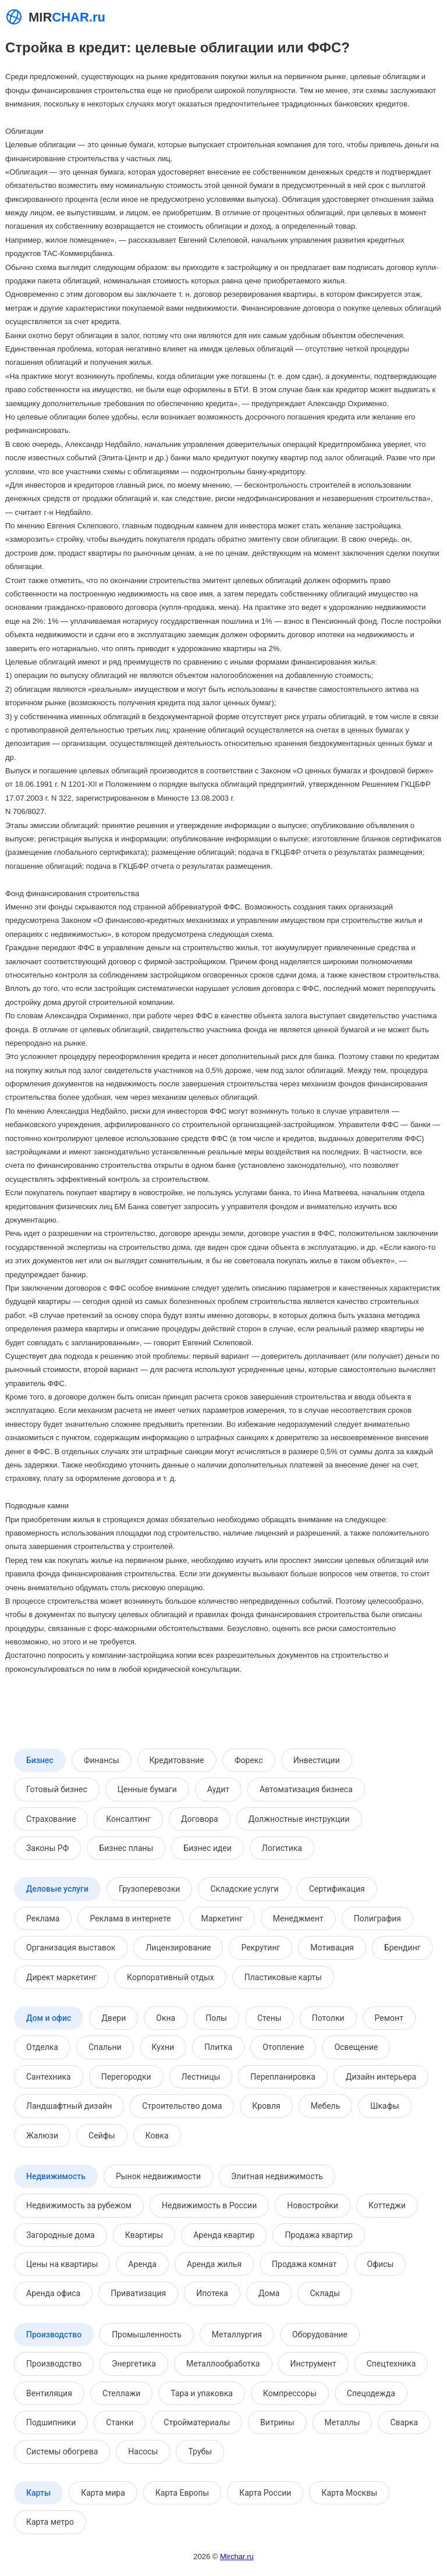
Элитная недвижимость (277, 2176)
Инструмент (313, 2363)
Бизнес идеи (207, 1848)
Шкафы (384, 2105)
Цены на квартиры (62, 2264)
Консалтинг (128, 1819)
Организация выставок (70, 1947)
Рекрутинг (260, 1947)
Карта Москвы (349, 2492)
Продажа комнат (304, 2264)
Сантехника (48, 2076)
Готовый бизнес (56, 1789)
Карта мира (103, 2492)
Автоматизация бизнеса (306, 1789)
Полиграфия (377, 1918)
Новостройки (312, 2205)
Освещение (356, 2047)
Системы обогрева (62, 2451)
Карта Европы (182, 2492)
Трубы (200, 2451)
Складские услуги (244, 1888)
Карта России (265, 2492)
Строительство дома (182, 2105)
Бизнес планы (126, 1848)
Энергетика (134, 2363)
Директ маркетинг (61, 1977)
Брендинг (402, 1947)
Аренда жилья (214, 2264)
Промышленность (147, 2334)
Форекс (249, 1760)
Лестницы (201, 2076)
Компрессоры (290, 2393)
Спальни (105, 2047)
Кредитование (177, 1760)
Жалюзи (42, 2135)
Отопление (283, 2047)
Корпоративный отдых (170, 1977)
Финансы (101, 1760)
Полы (216, 2018)
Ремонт (389, 2018)
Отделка (42, 2047)
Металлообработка (223, 2363)
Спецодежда (371, 2393)
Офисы (380, 2264)
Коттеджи (387, 2205)
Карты (38, 2492)
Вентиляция (49, 2393)
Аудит (218, 1789)
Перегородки (126, 2076)
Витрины (277, 2422)
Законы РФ (47, 1848)
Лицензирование (178, 1947)
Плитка (218, 2047)
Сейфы (101, 2135)
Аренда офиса (53, 2293)
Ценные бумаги (147, 1789)
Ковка (157, 2135)
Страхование (51, 1819)
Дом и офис (48, 2018)
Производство (53, 2334)
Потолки (328, 2018)
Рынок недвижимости (158, 2176)
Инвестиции (316, 1760)
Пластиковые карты (283, 1977)
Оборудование (319, 2334)
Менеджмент (298, 1918)
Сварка (404, 2422)
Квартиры (144, 2235)
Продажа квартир (318, 2235)
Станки (119, 2422)
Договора (199, 1819)
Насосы (143, 2451)
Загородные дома (60, 2235)
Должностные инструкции (299, 1819)
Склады (325, 2293)
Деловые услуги (57, 1888)
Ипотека (212, 2293)
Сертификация (337, 1888)
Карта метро (50, 2522)
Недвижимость (56, 2176)
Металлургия (237, 2334)
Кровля (266, 2105)
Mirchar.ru (237, 2556)
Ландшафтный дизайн (69, 2105)
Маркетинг (222, 1918)
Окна (165, 2018)
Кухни (163, 2047)
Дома (269, 2293)
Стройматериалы (197, 2422)
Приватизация (138, 2293)
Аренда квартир (223, 2235)
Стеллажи (121, 2393)
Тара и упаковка (202, 2393)
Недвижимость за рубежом (79, 2205)
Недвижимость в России (209, 2205)
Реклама (42, 1918)
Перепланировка (282, 2076)
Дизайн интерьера (381, 2076)
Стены (269, 2018)
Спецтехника (391, 2363)
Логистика (282, 1848)
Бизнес (40, 1760)
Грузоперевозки (149, 1888)
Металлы (342, 2422)
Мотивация (332, 1947)
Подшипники (51, 2422)
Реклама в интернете (130, 1918)
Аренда (142, 2264)
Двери (113, 2018)
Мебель (325, 2105)
